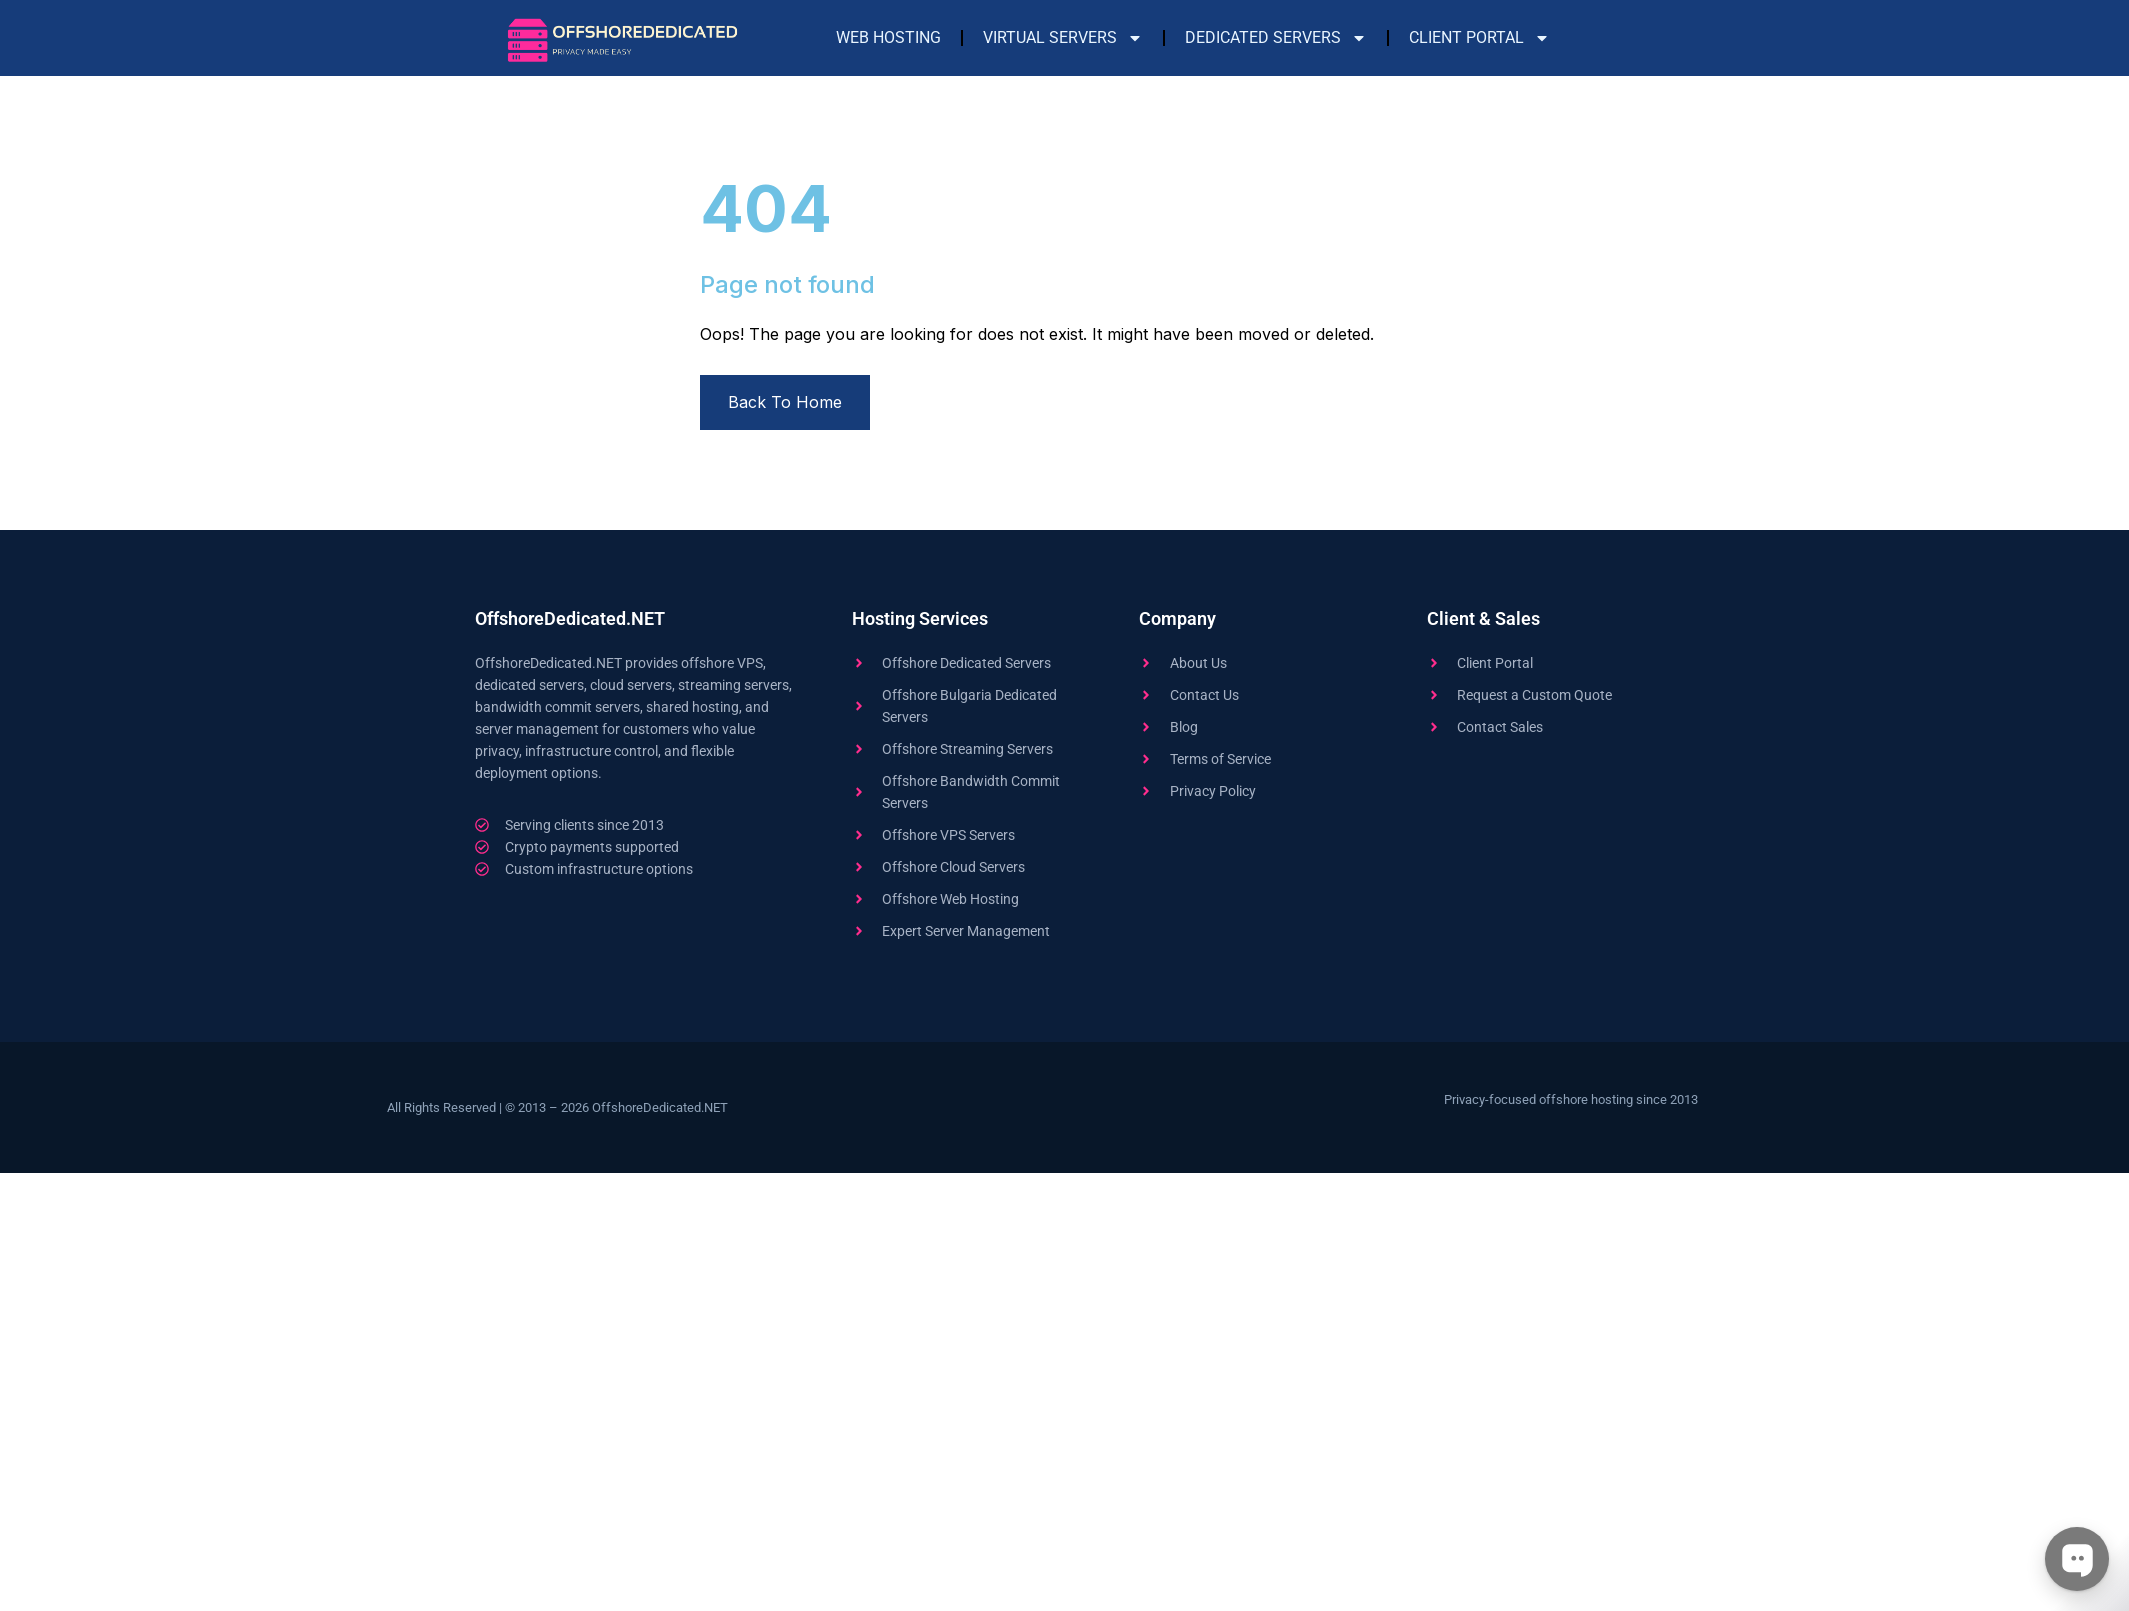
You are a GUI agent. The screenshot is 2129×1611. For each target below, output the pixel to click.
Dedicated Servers (1276, 38)
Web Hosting (888, 37)
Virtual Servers (1063, 38)
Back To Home (785, 402)
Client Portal (1479, 38)
